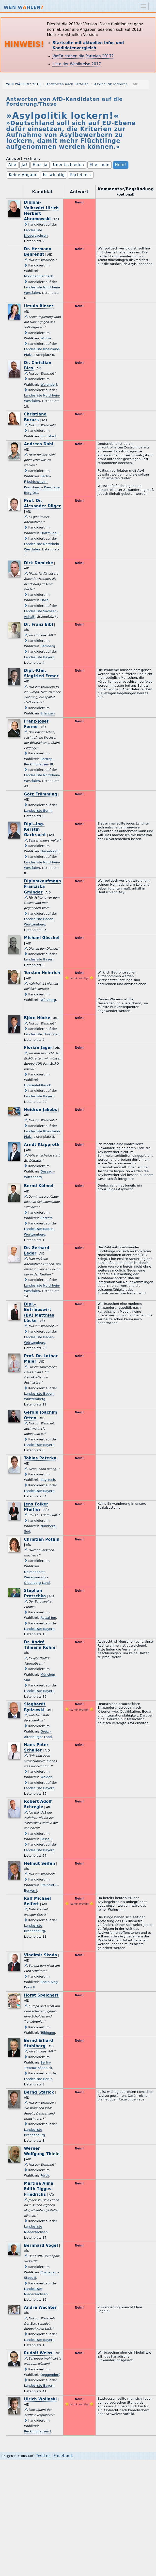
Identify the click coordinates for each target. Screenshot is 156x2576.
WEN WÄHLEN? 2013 (23, 84)
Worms (46, 338)
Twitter (43, 2456)
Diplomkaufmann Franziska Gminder (42, 886)
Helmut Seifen (39, 1863)
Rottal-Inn (48, 1617)
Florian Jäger (38, 1047)
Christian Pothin (42, 1539)
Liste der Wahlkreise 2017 (76, 64)
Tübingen (48, 2032)
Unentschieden (68, 165)
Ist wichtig (54, 175)
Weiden (46, 1777)
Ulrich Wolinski (40, 2399)
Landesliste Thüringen (42, 1034)
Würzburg (48, 1000)
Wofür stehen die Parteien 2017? (82, 56)
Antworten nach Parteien (68, 84)
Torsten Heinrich (42, 973)
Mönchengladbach (38, 276)
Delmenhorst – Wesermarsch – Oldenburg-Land (37, 1577)
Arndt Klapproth (42, 1144)
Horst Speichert (41, 1995)
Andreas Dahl (38, 444)
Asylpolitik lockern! (110, 84)
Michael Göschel (42, 938)
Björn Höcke (37, 1018)
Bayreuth (48, 1480)
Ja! (24, 165)
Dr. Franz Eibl (38, 624)
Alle (12, 165)
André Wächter (40, 2307)
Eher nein (99, 165)
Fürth (45, 2175)
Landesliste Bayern (39, 657)
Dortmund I (50, 533)
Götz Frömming (40, 794)
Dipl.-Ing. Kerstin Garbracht (35, 829)
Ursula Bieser (38, 306)
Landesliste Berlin (38, 810)
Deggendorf (50, 2375)
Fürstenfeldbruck (37, 1085)
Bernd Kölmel (38, 1186)
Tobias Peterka (40, 1458)
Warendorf (49, 384)
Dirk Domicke (38, 563)
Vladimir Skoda (40, 1955)
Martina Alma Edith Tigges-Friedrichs (38, 2189)
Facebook (63, 2456)
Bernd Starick (39, 2092)
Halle (45, 600)
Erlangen (48, 713)
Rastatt (46, 1218)
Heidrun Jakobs (40, 1109)
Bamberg (48, 646)
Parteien (80, 175)
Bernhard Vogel (41, 2245)
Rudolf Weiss (38, 2353)
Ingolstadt (49, 436)
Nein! (120, 165)
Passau (46, 1839)
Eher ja (40, 165)
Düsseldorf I (50, 851)
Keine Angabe (23, 175)
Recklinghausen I (37, 2431)
